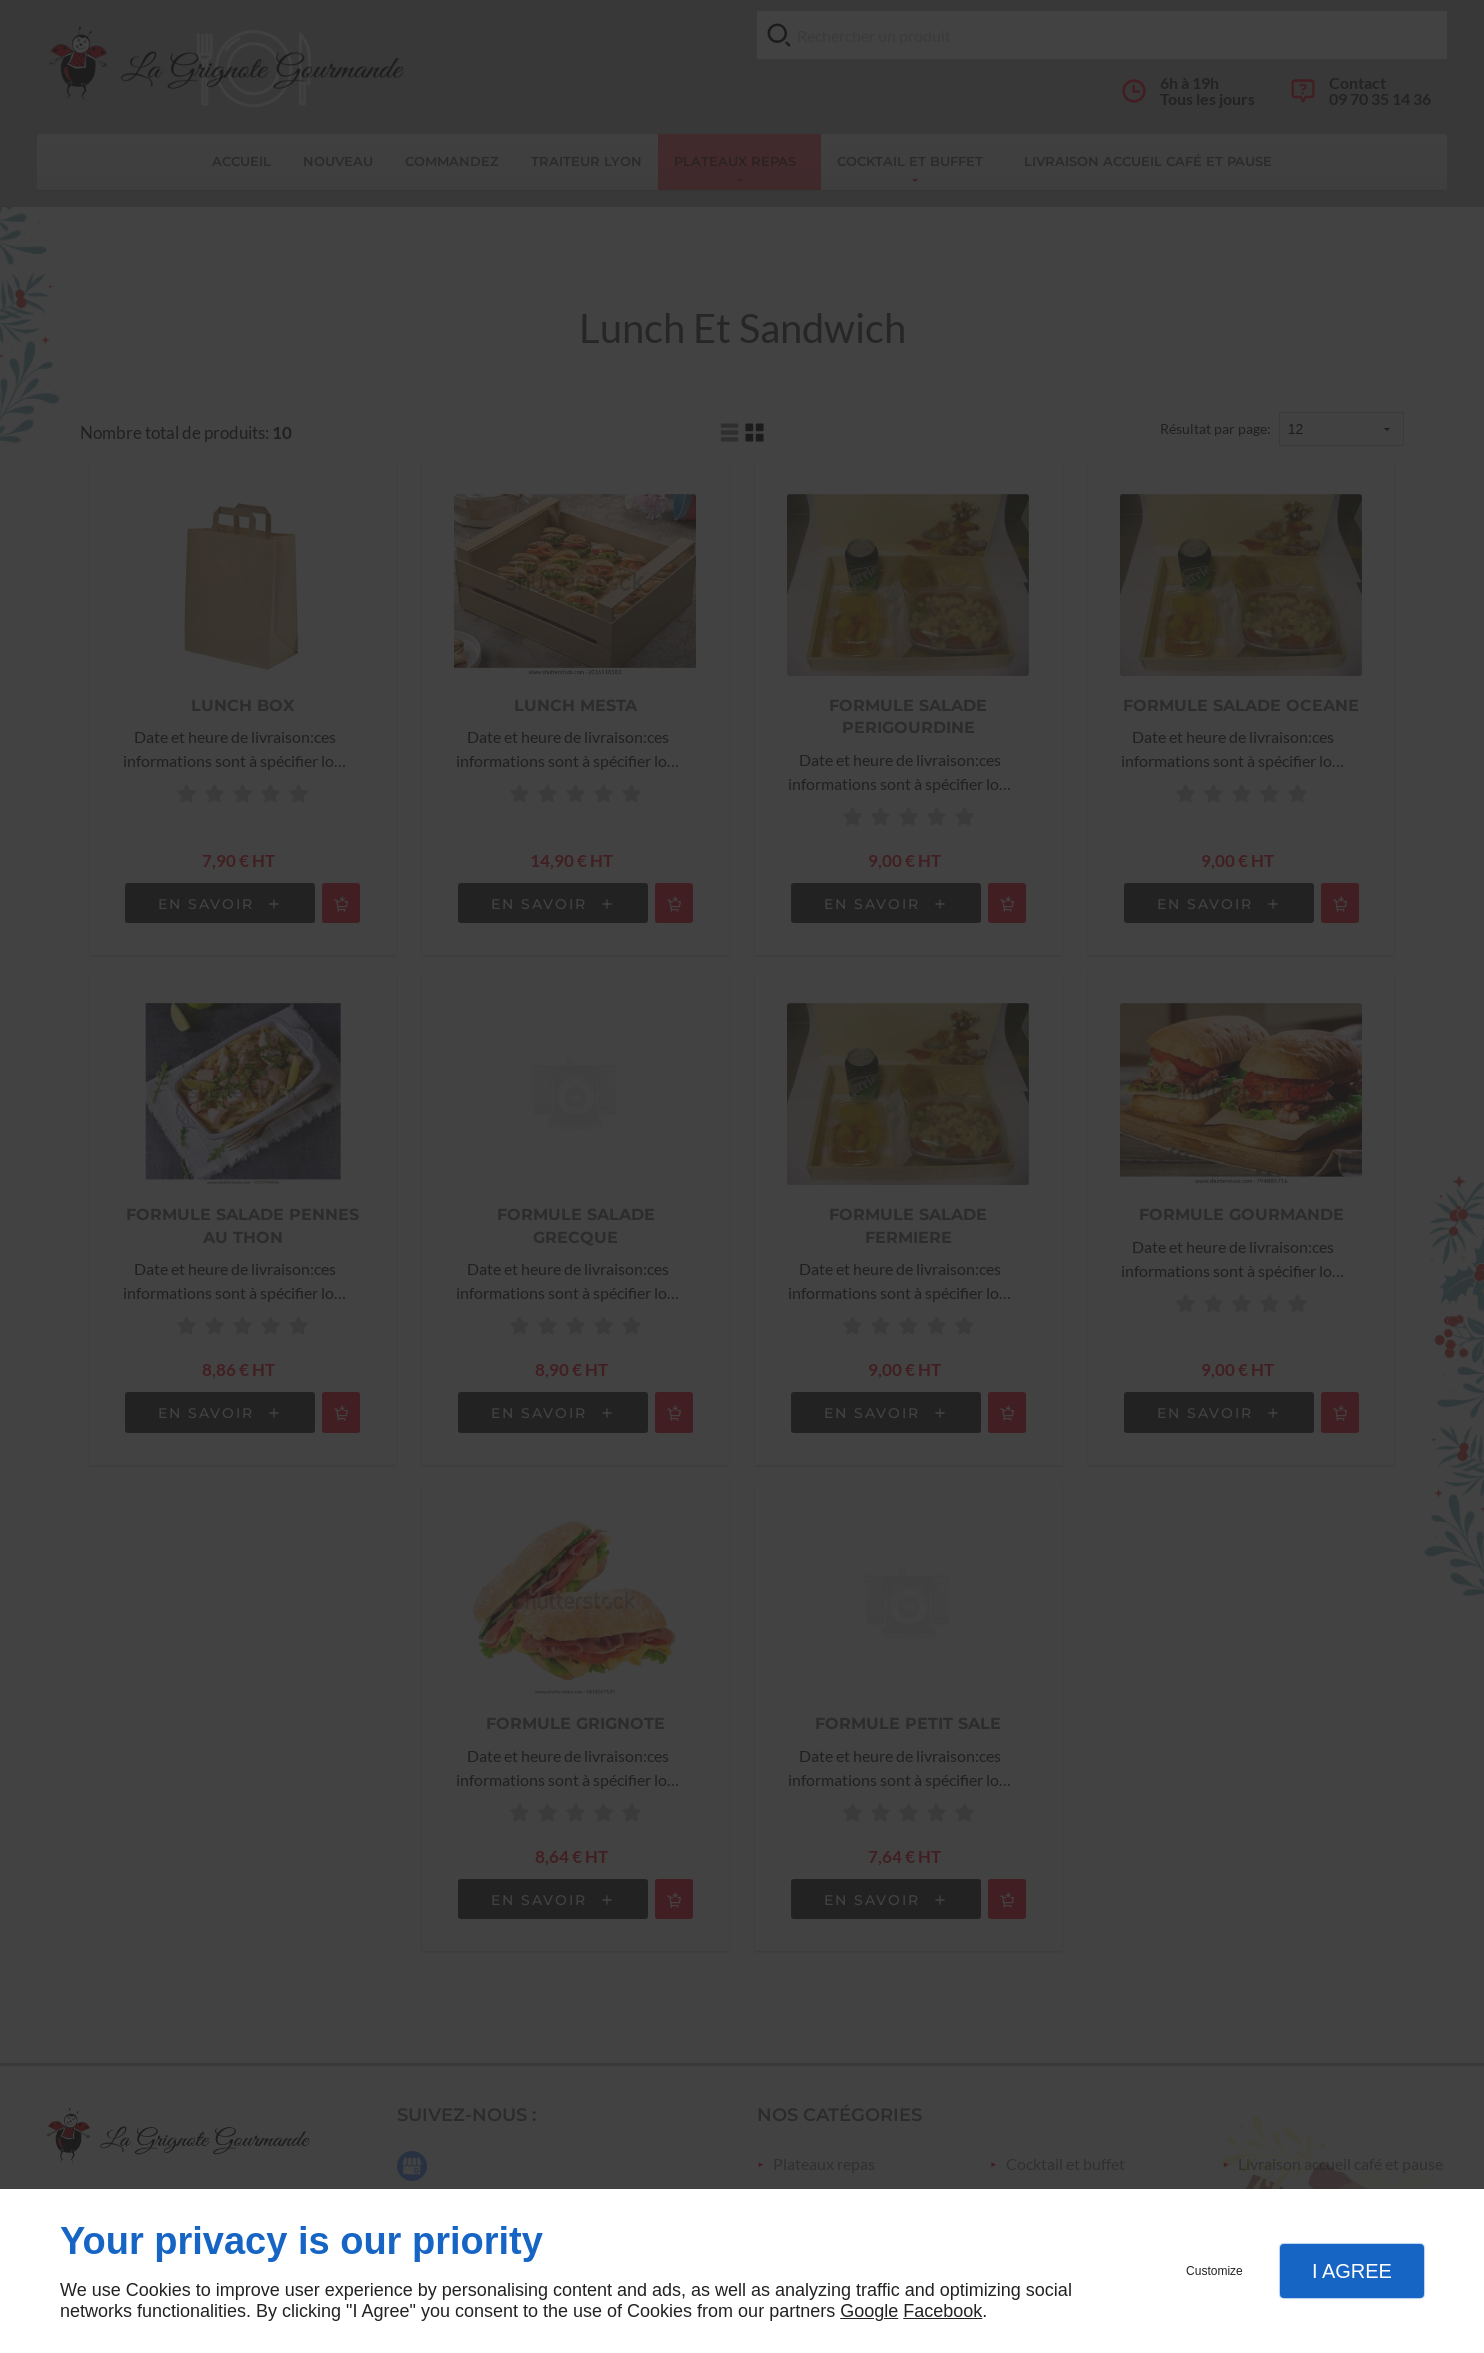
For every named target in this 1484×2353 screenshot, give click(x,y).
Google (869, 2311)
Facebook (942, 2311)
